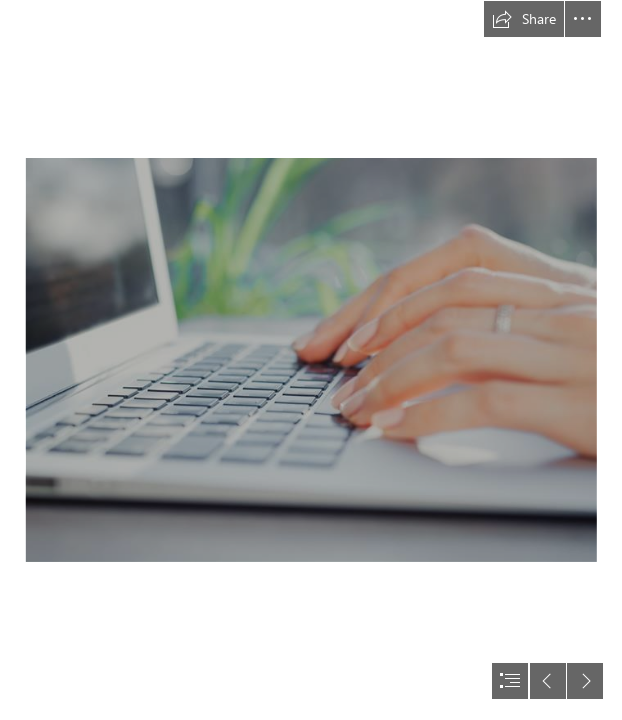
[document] (311, 360)
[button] (524, 19)
